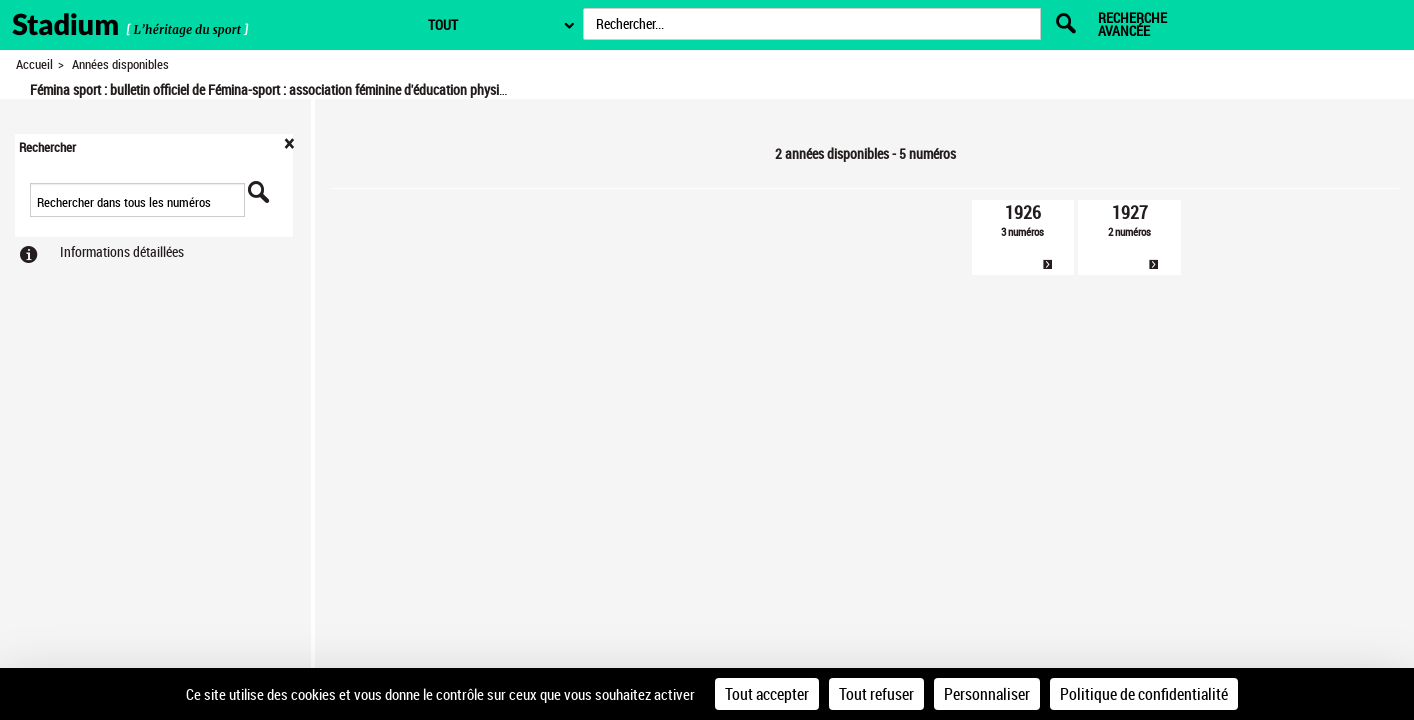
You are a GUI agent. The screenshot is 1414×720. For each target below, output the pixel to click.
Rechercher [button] (47, 147)
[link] (1023, 237)
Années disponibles (120, 64)
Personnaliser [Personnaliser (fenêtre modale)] (987, 694)
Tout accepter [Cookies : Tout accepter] (767, 694)
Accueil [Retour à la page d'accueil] (34, 64)
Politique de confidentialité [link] (1144, 694)
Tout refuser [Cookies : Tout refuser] (876, 694)
